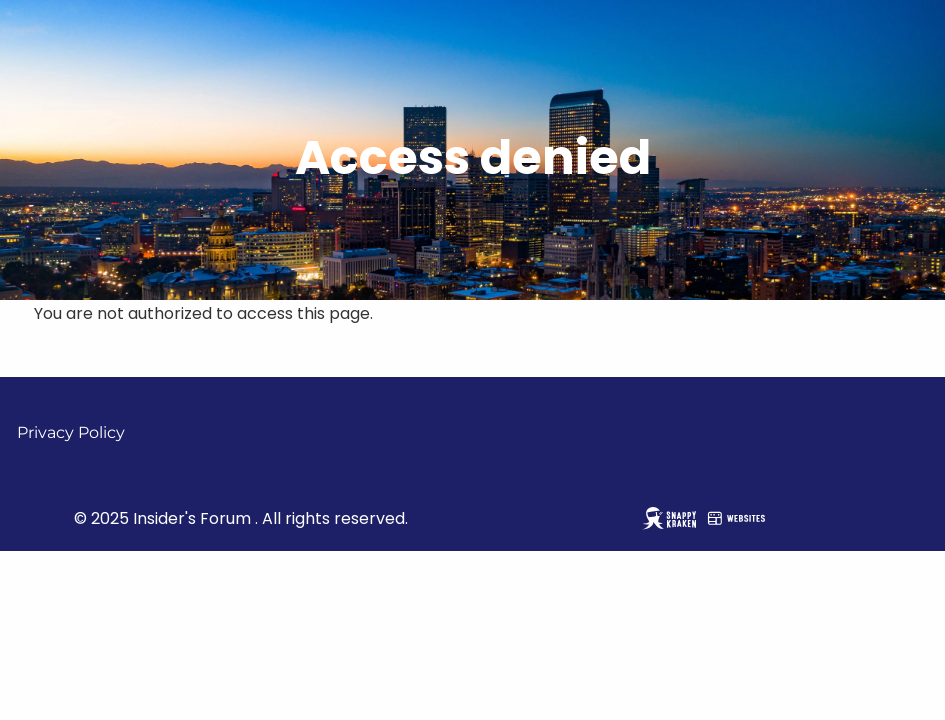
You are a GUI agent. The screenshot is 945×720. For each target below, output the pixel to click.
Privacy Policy (71, 432)
